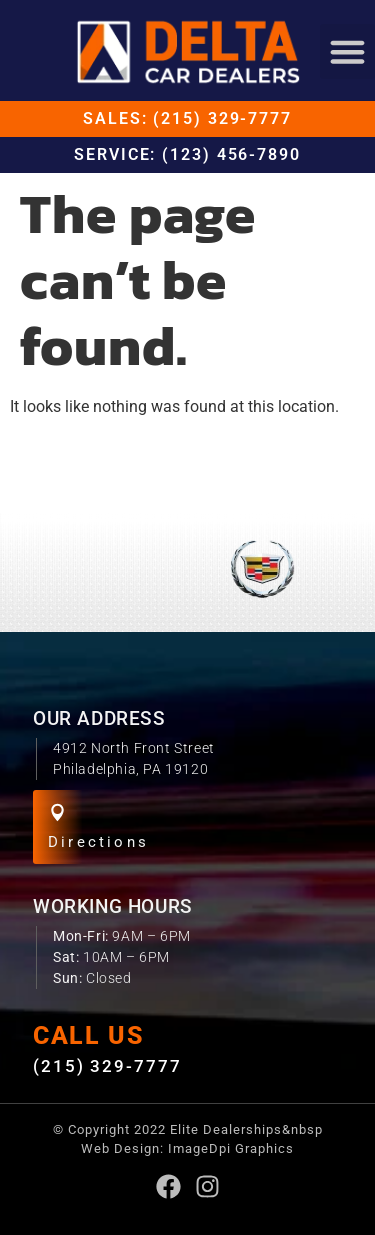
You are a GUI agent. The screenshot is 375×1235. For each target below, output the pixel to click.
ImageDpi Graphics (231, 1148)
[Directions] (57, 812)
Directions (98, 842)
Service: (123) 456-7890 (187, 154)
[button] (348, 52)
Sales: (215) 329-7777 (187, 118)
